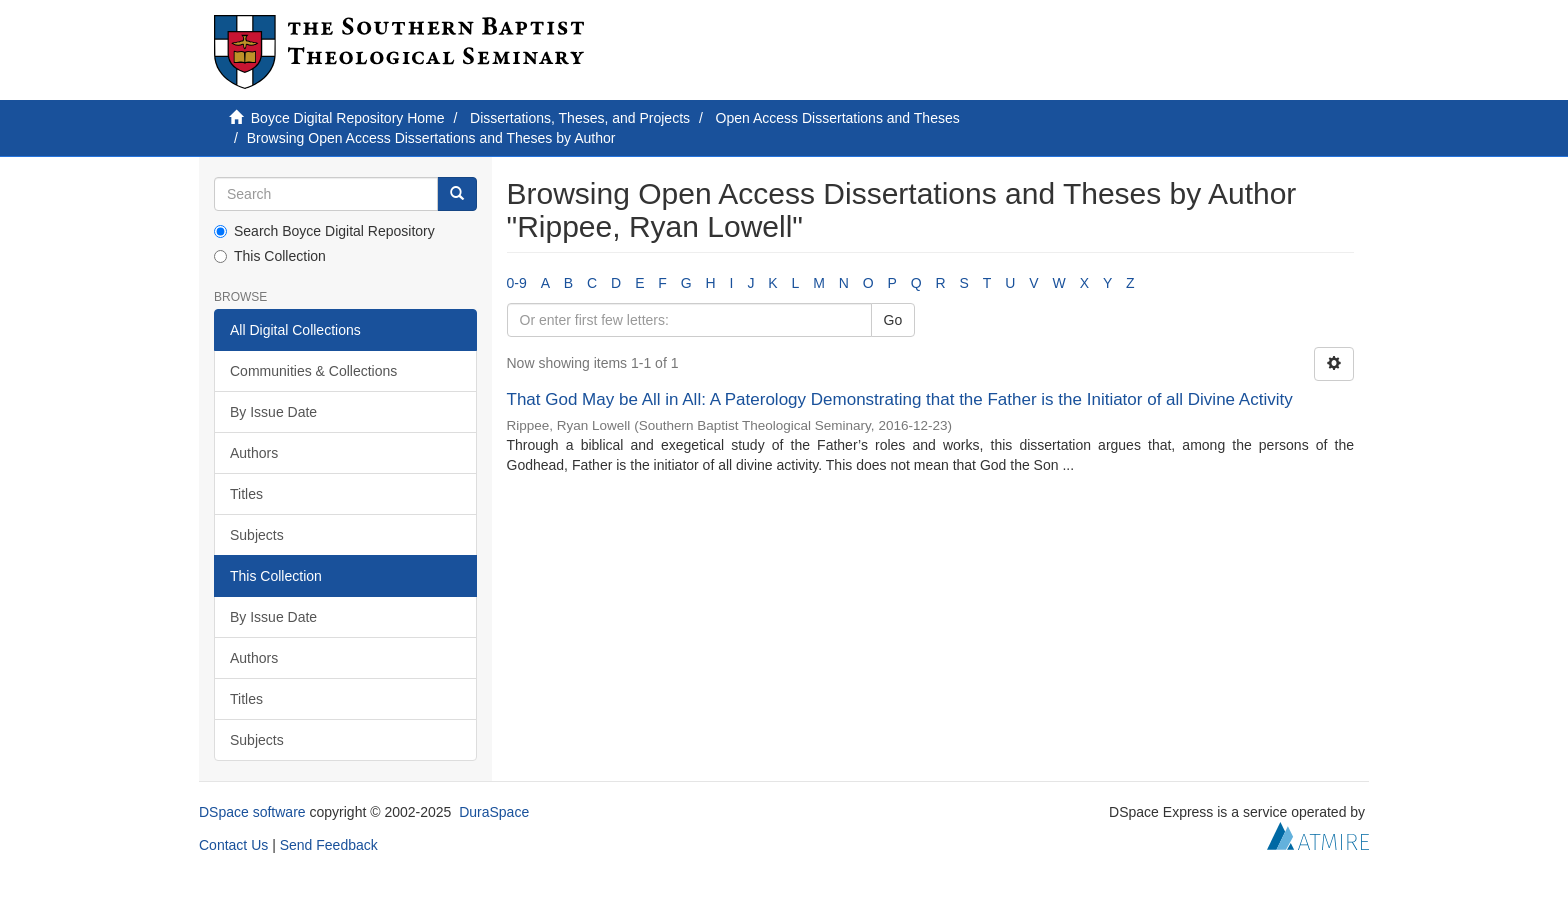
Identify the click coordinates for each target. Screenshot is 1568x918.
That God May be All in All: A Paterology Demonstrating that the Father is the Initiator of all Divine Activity (900, 399)
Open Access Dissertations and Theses (838, 118)
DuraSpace (494, 812)
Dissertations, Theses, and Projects (580, 118)
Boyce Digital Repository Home (348, 118)
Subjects (257, 535)
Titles (246, 494)
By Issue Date (273, 412)
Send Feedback (329, 845)
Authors (254, 453)
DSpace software (252, 812)
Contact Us (233, 845)
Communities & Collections (313, 371)
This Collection (270, 256)
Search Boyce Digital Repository (324, 231)
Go (893, 320)
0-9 (517, 283)
